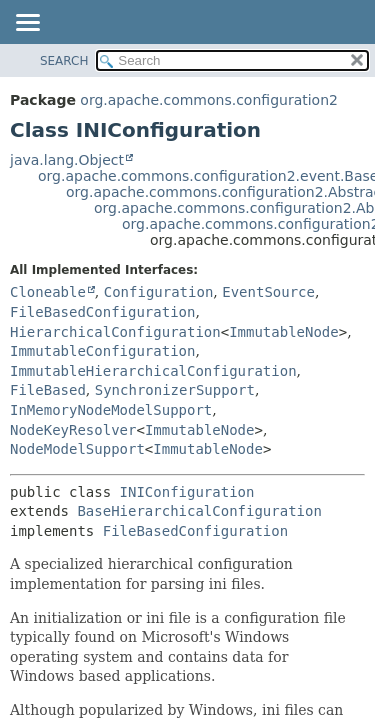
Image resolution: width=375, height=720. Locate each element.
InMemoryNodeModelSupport (111, 410)
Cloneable (48, 292)
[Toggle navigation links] (27, 24)
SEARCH (64, 61)
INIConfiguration (187, 492)
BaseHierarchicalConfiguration (199, 511)
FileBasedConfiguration (102, 312)
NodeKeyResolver (73, 430)
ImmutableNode (284, 332)
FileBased (48, 390)
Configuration (159, 292)
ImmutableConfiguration (102, 351)
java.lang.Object (67, 160)
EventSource (268, 292)
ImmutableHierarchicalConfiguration (153, 371)
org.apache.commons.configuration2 (209, 100)
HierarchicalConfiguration (115, 332)
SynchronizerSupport (175, 390)
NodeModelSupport (77, 449)
